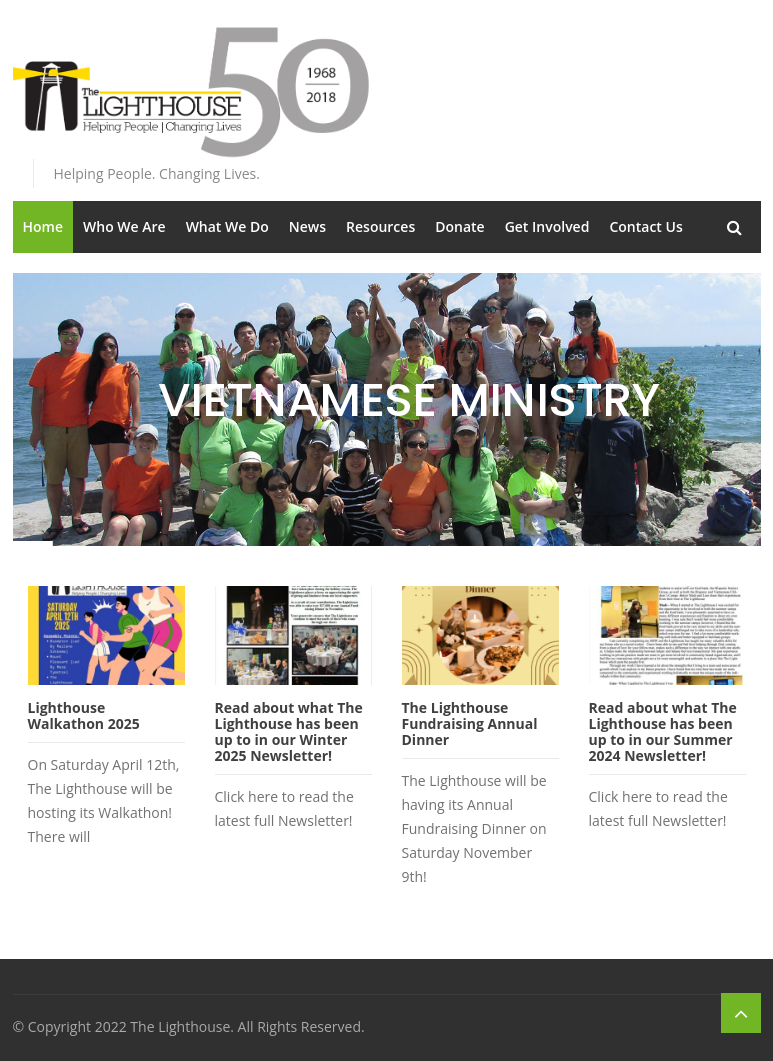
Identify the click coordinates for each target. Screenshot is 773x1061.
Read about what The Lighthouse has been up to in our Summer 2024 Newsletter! (663, 731)
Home (43, 226)
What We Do (227, 226)
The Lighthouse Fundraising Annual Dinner (470, 723)
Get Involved (547, 226)
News (307, 226)
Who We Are (124, 226)
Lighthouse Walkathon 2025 (84, 715)
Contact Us (645, 226)
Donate (459, 226)
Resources (380, 226)
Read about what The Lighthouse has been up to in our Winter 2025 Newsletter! (289, 731)
